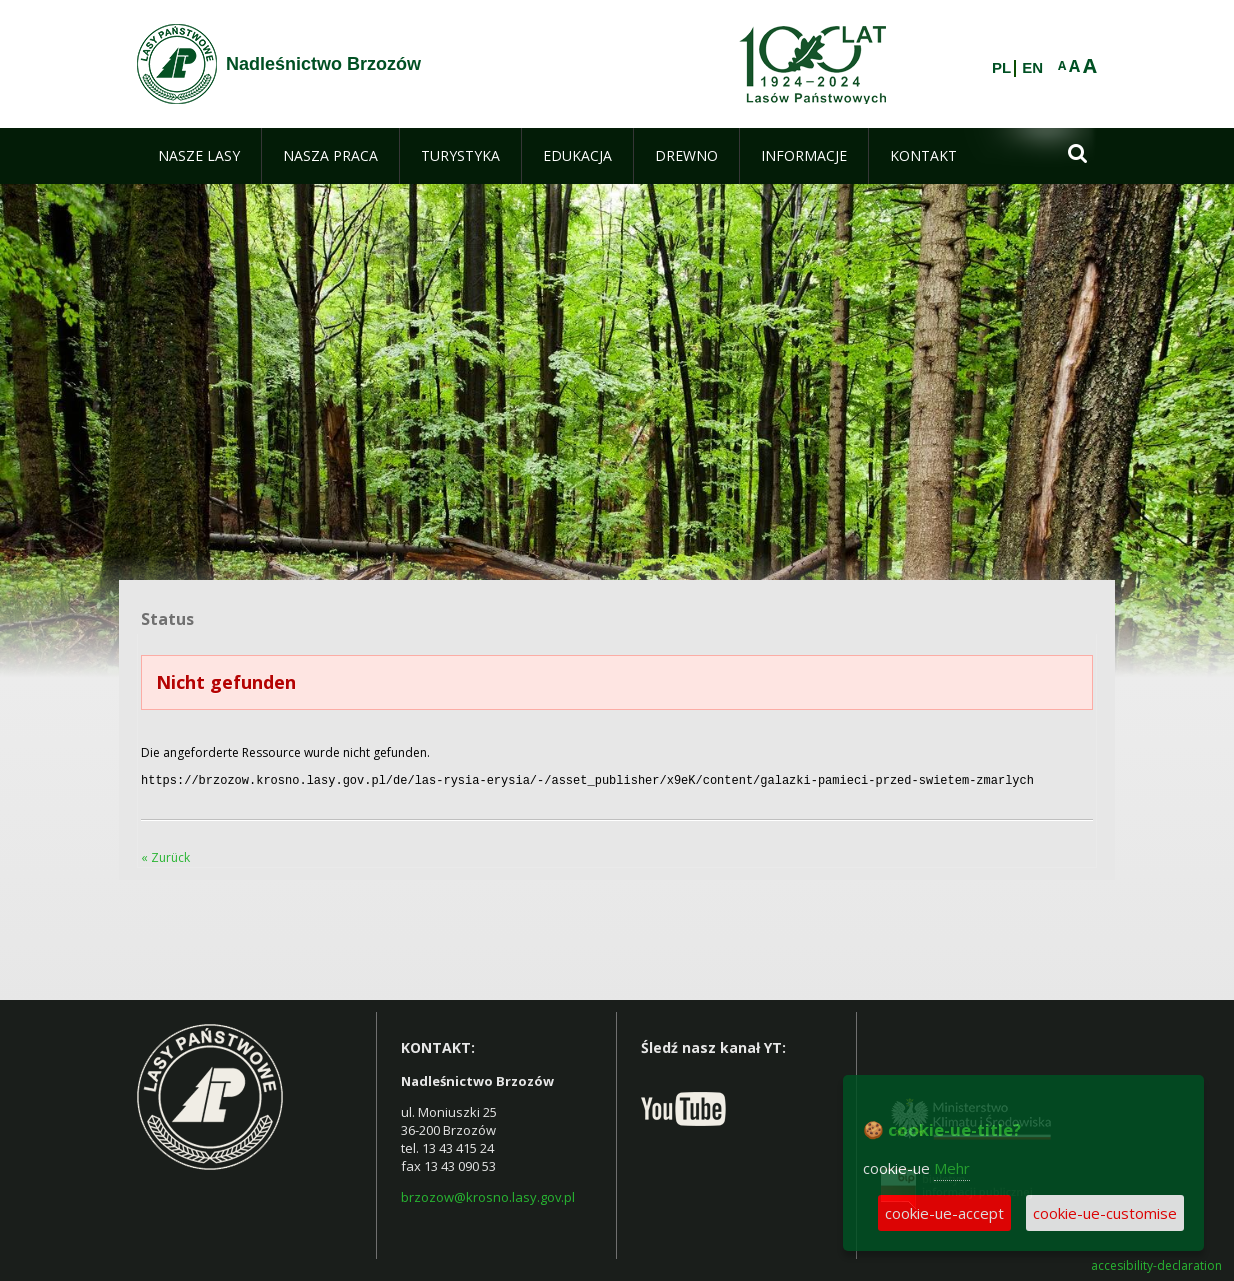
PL (1001, 68)
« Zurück (165, 855)
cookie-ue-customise (1105, 1213)
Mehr (952, 1168)
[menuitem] (199, 156)
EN (1032, 68)
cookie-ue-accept (944, 1213)
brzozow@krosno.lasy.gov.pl (488, 1195)
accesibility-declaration (1156, 1264)
